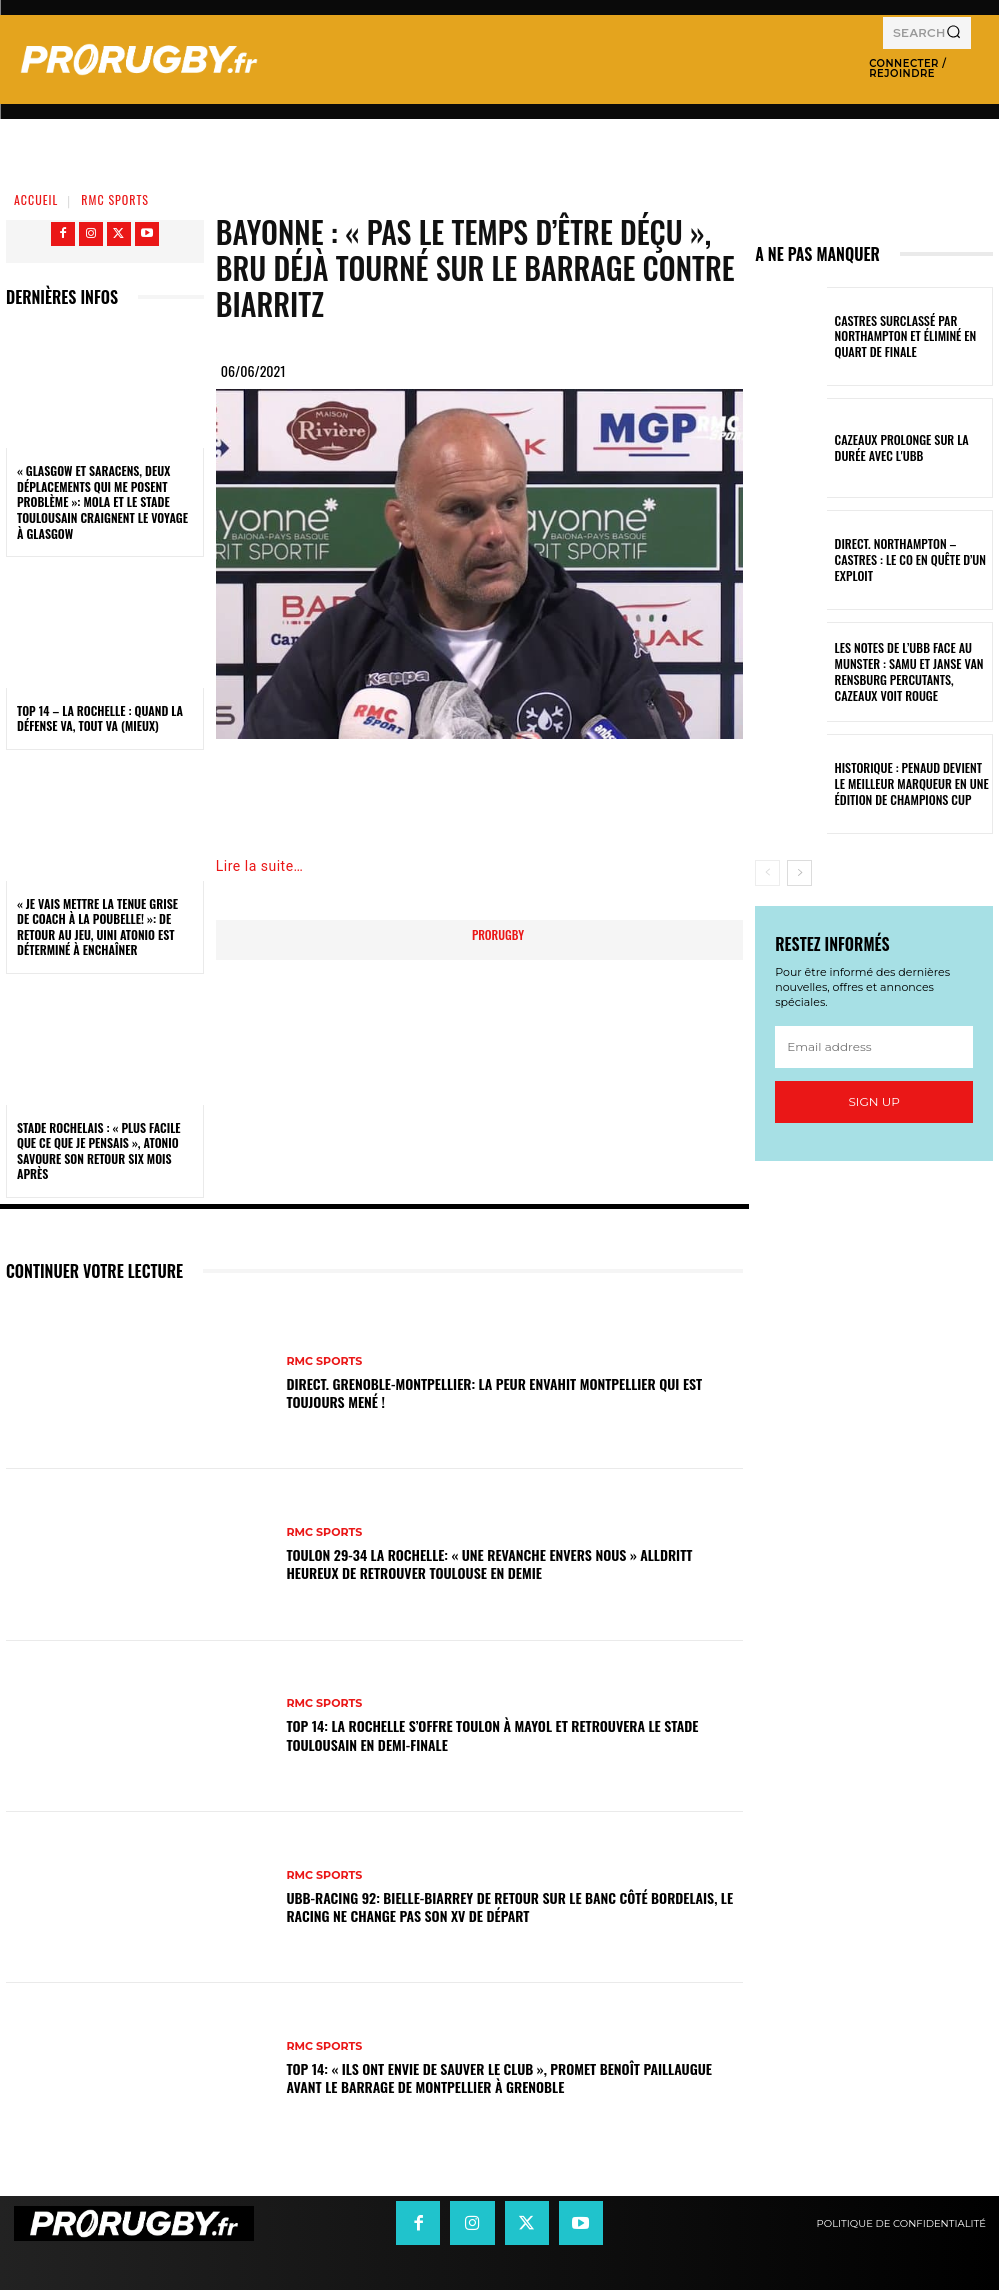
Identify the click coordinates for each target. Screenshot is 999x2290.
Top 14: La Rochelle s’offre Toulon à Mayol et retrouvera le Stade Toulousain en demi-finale (492, 1734)
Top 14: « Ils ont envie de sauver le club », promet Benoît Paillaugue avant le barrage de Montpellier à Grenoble (499, 2077)
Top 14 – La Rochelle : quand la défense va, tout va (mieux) (100, 718)
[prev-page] (767, 873)
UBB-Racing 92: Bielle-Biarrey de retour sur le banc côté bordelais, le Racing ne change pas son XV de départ (509, 1906)
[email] (874, 1047)
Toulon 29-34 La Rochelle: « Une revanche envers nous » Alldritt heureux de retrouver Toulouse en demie (489, 1563)
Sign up (873, 1101)
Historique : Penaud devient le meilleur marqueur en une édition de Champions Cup (907, 783)
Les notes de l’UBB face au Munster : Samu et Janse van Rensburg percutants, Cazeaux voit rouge (902, 671)
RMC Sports (115, 199)
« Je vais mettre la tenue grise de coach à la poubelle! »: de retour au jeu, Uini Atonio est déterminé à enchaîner (97, 927)
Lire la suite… (260, 866)
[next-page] (799, 873)
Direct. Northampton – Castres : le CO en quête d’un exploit (912, 560)
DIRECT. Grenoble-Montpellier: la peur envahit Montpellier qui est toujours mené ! (494, 1392)
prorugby (498, 934)
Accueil (36, 199)
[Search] (953, 33)
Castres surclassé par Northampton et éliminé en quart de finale (898, 336)
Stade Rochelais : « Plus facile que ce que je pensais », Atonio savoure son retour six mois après (99, 1151)
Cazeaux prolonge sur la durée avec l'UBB (910, 448)
